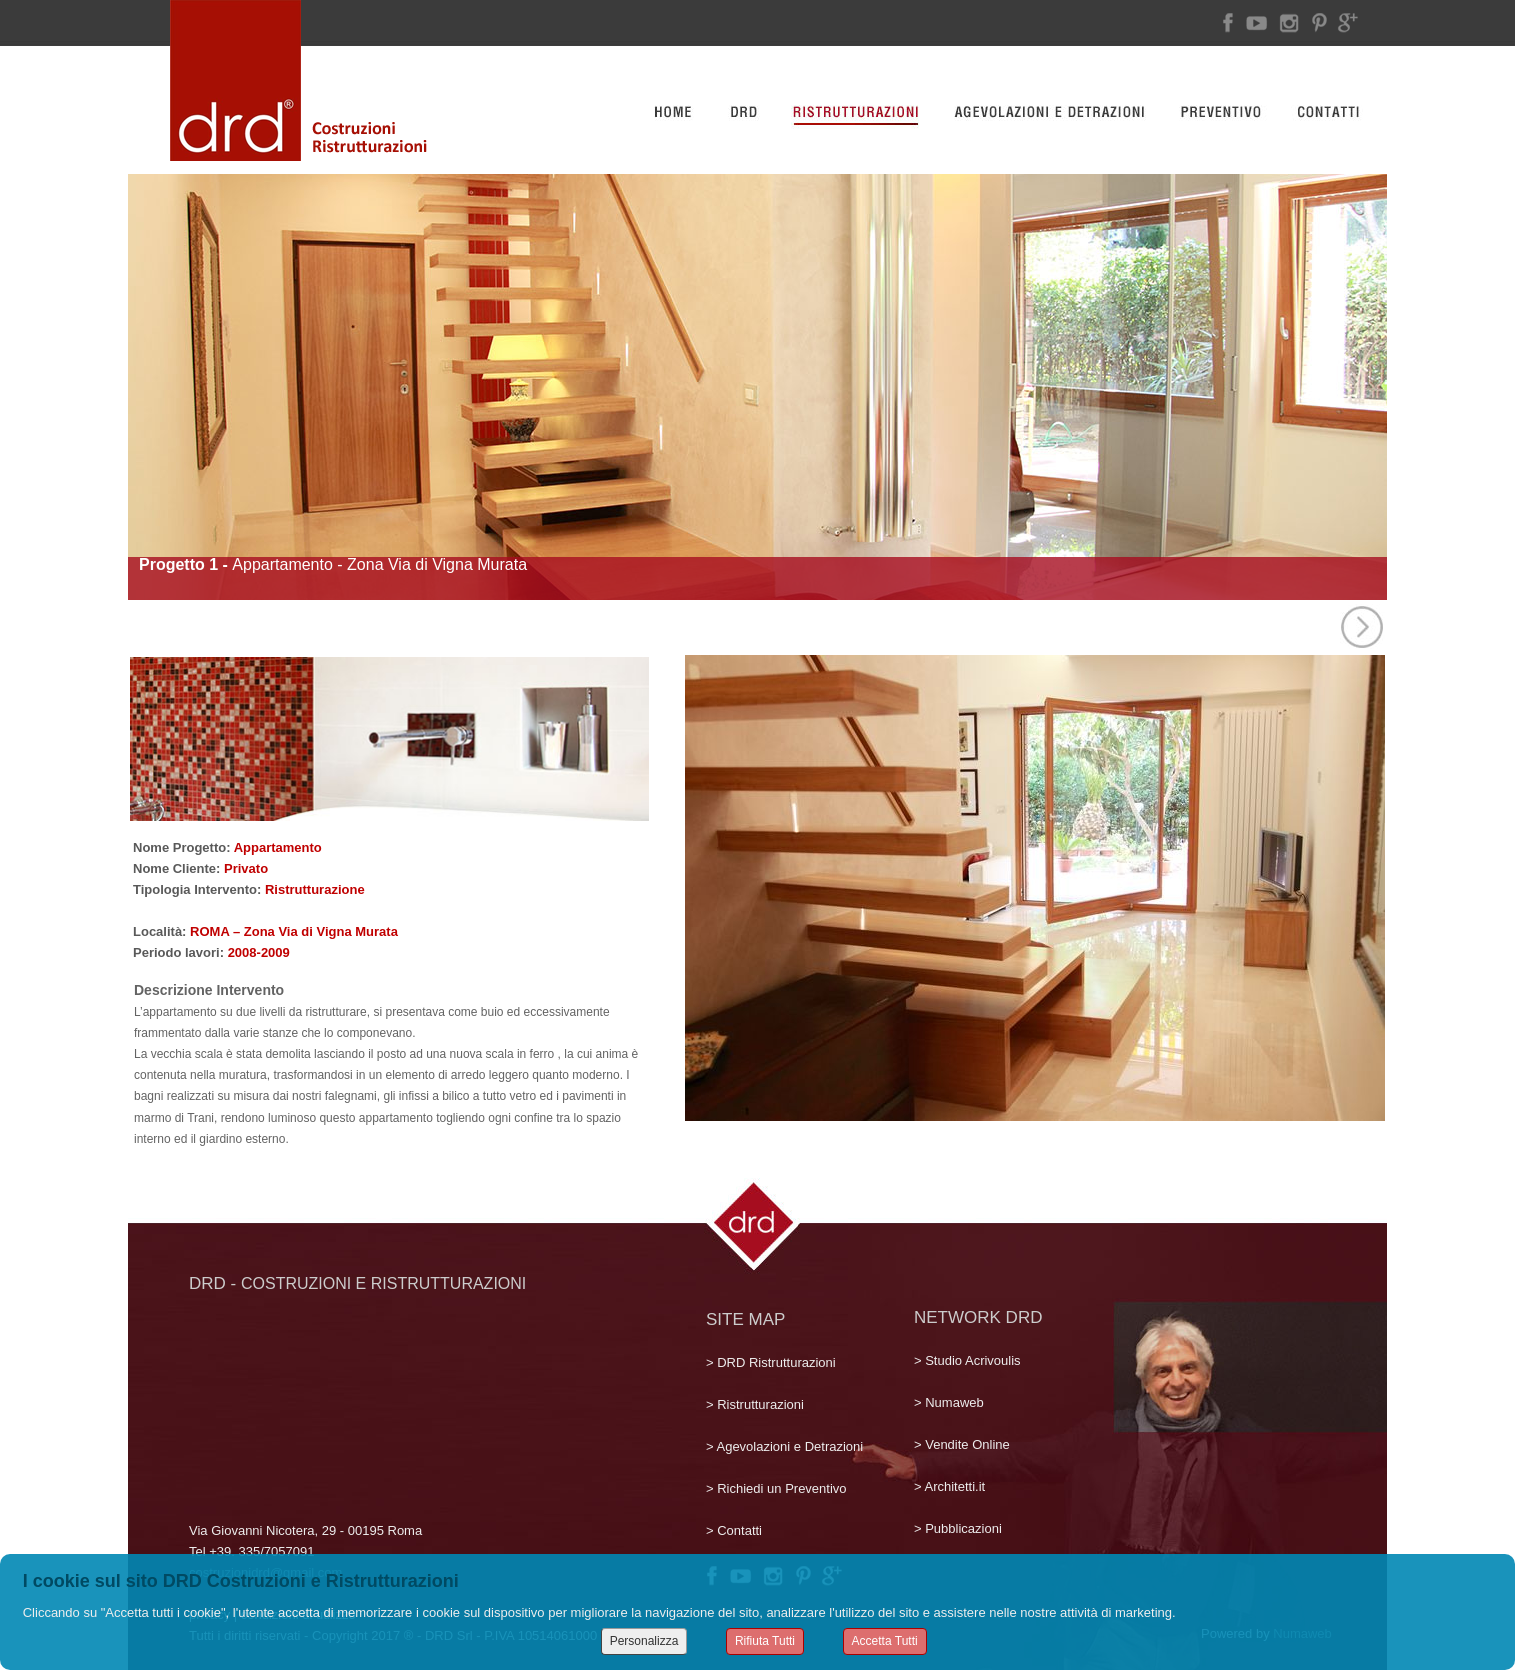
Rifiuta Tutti (765, 1641)
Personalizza (644, 1641)
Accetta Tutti (885, 1641)
